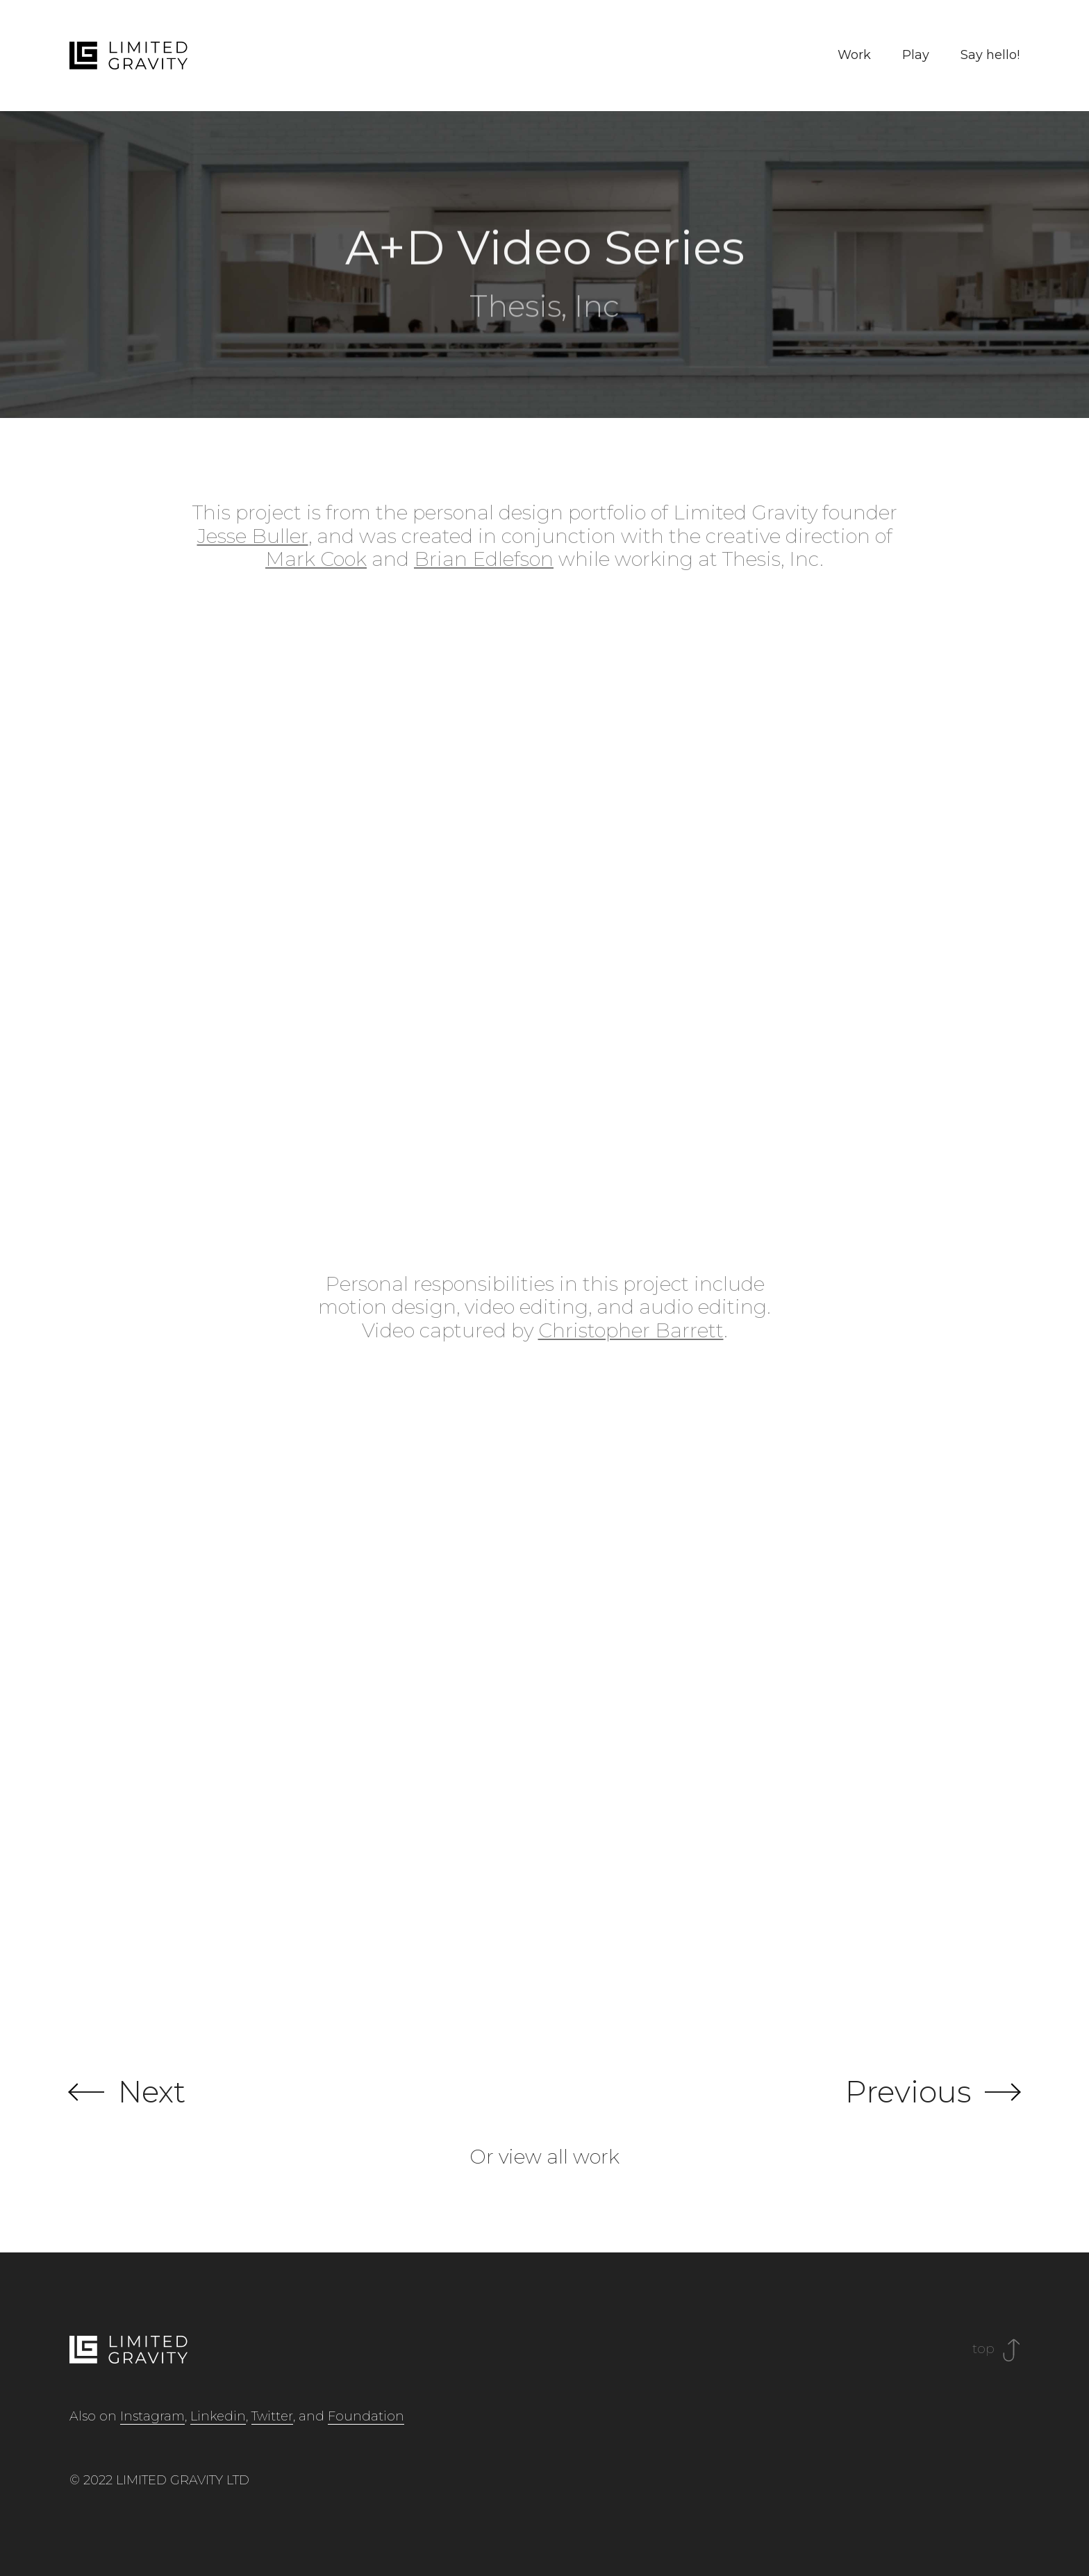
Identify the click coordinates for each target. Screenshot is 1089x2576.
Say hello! (990, 54)
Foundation (366, 2416)
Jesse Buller (252, 536)
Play (915, 54)
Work (854, 54)
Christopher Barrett (631, 1330)
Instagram (152, 2416)
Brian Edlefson (484, 559)
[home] (128, 55)
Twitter (272, 2416)
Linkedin (218, 2416)
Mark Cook (316, 559)
